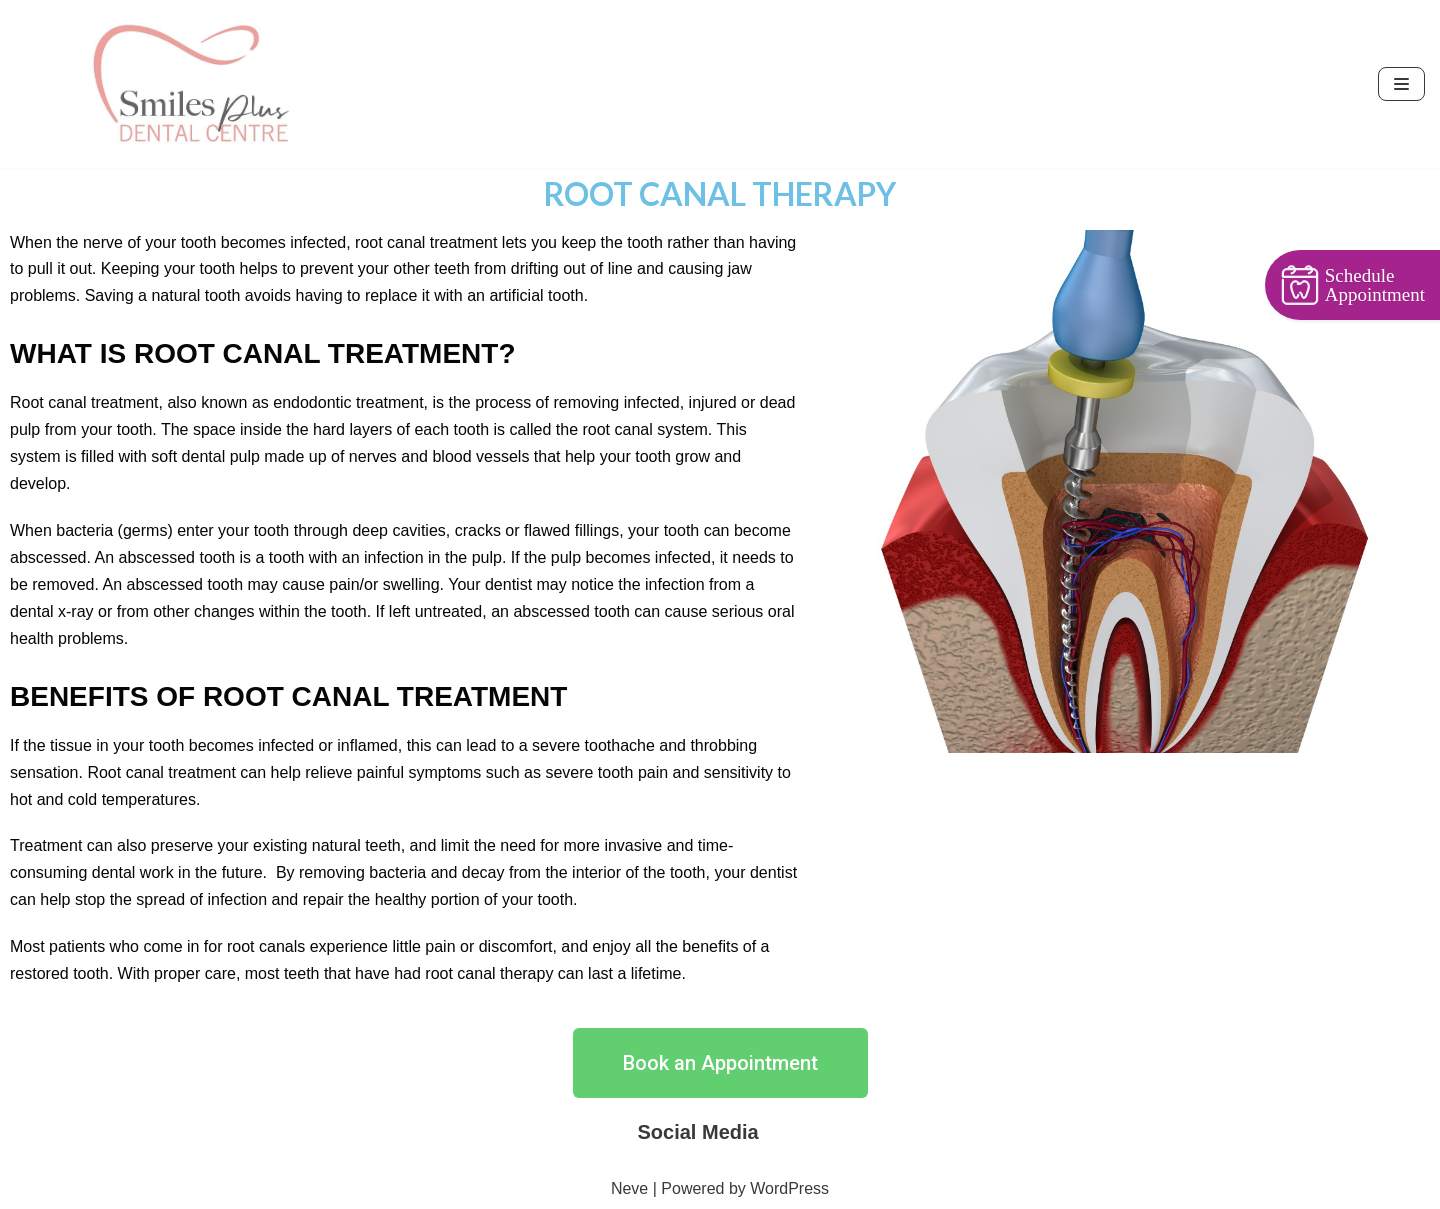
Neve (629, 1188)
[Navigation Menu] (1401, 84)
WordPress (789, 1188)
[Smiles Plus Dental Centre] (190, 84)
